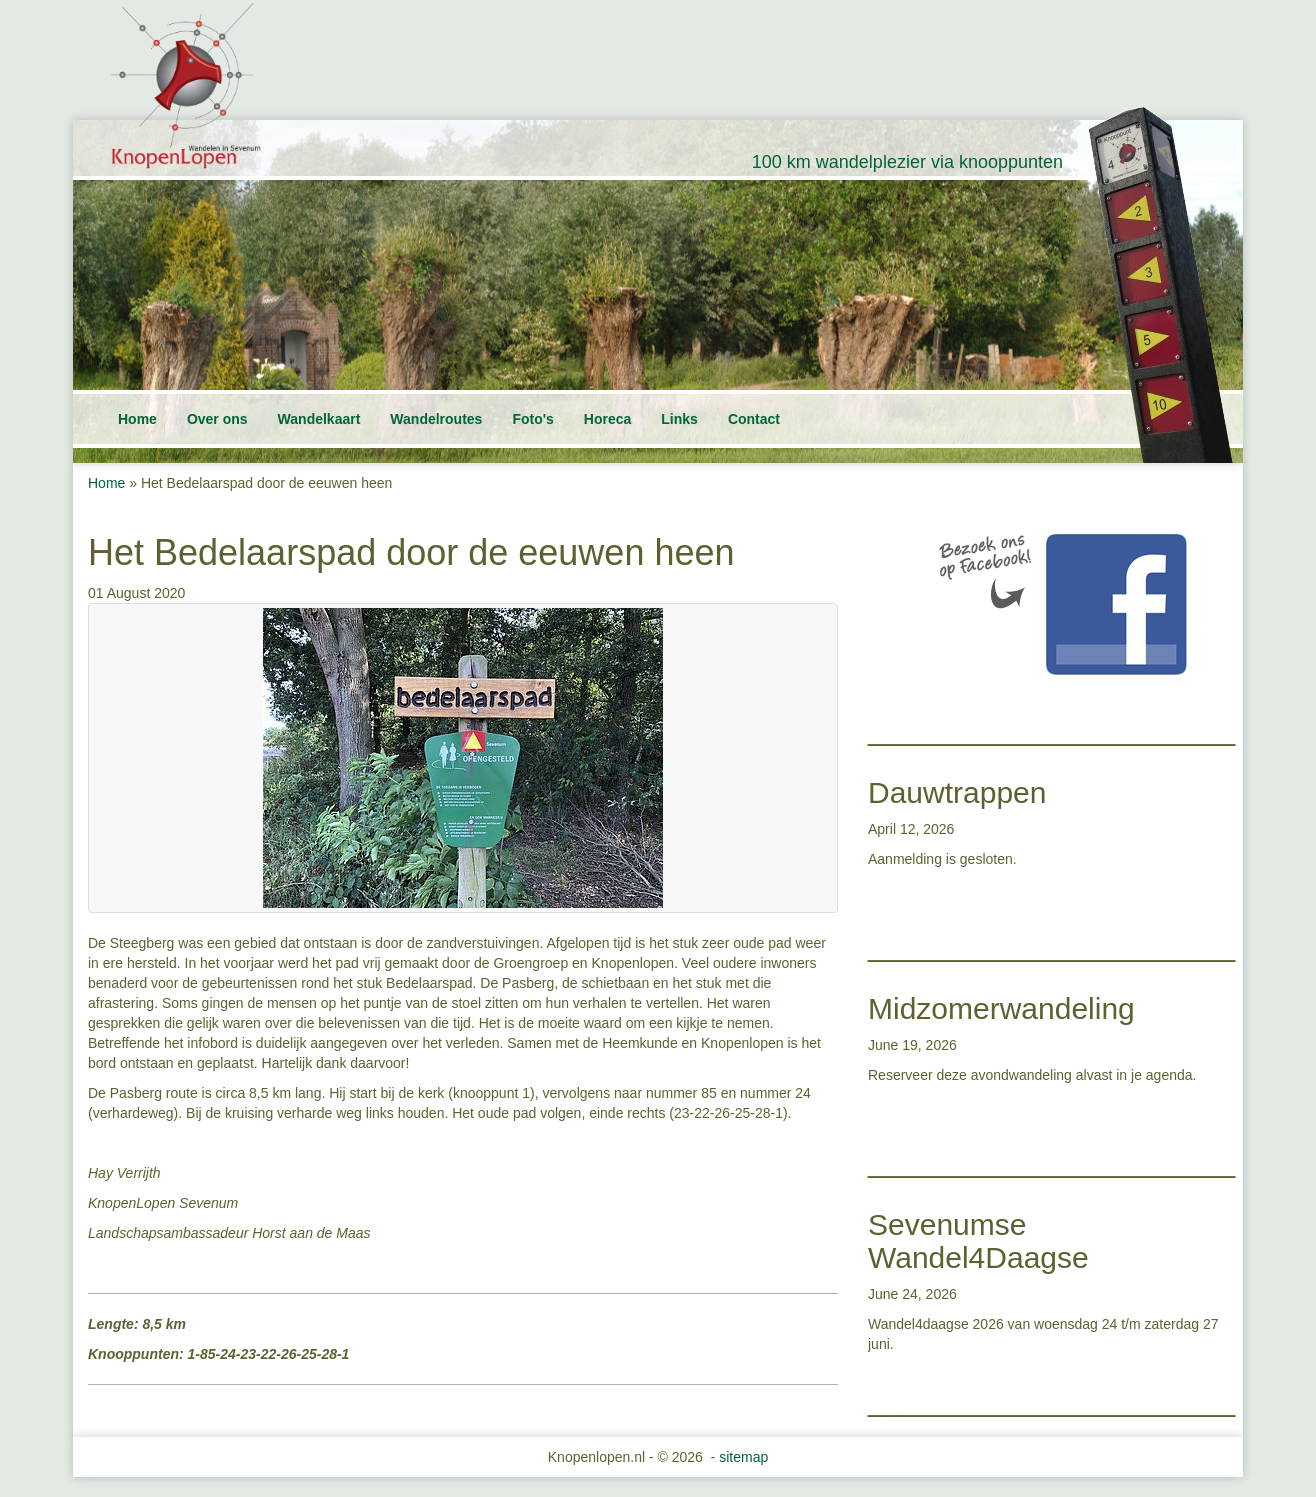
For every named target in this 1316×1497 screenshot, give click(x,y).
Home (137, 419)
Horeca (607, 419)
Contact (754, 419)
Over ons (217, 419)
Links (679, 419)
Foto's (532, 419)
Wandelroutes (436, 419)
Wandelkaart (319, 419)
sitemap (743, 1457)
